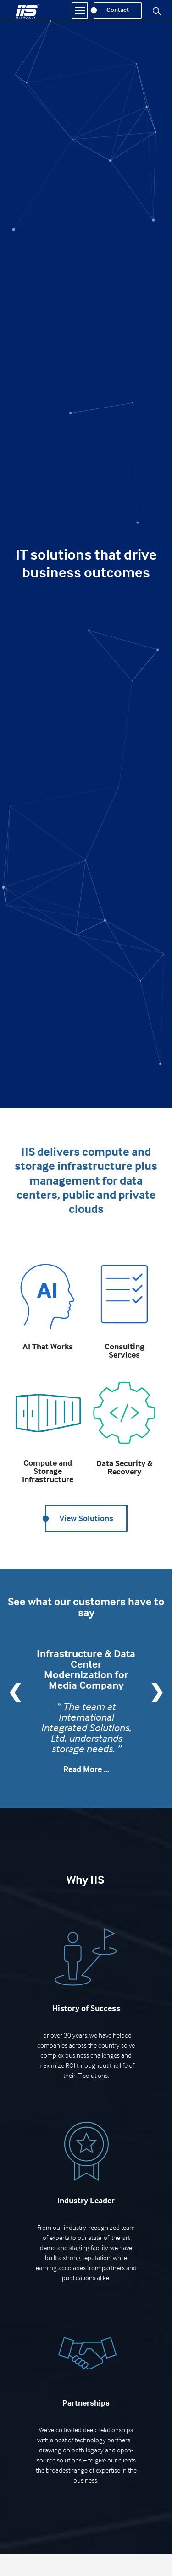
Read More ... (86, 1769)
